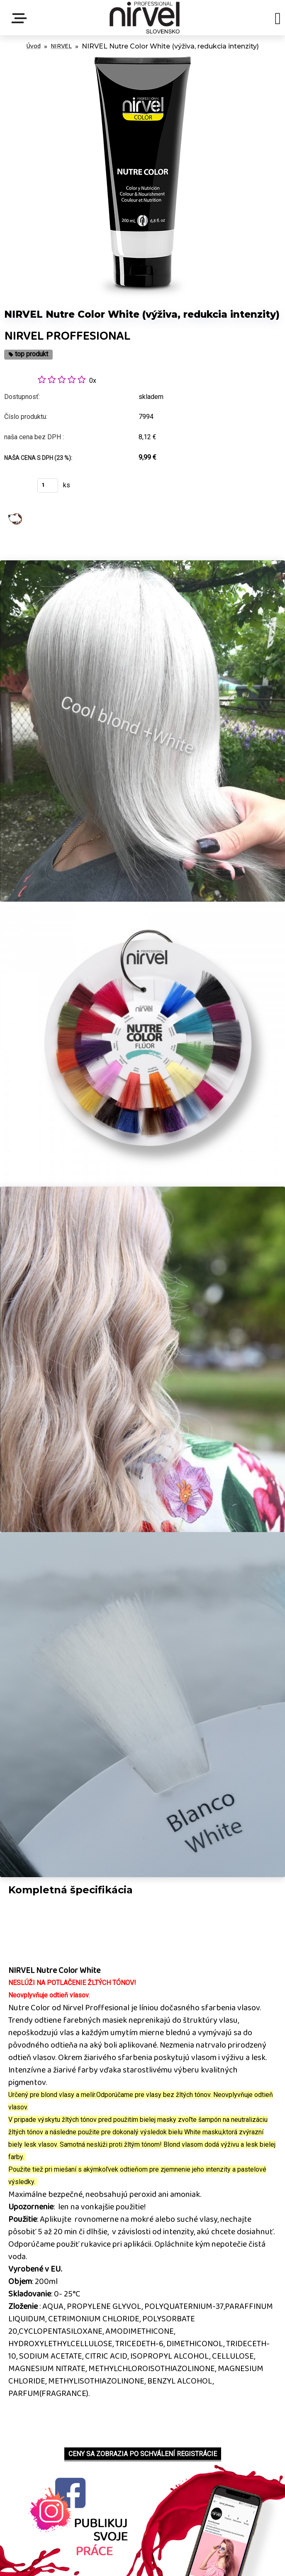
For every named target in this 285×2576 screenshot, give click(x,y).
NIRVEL (61, 46)
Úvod (33, 46)
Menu (20, 18)
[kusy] (47, 485)
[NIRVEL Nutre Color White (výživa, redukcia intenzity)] (142, 58)
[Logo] (144, 18)
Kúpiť (15, 488)
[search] (278, 19)
